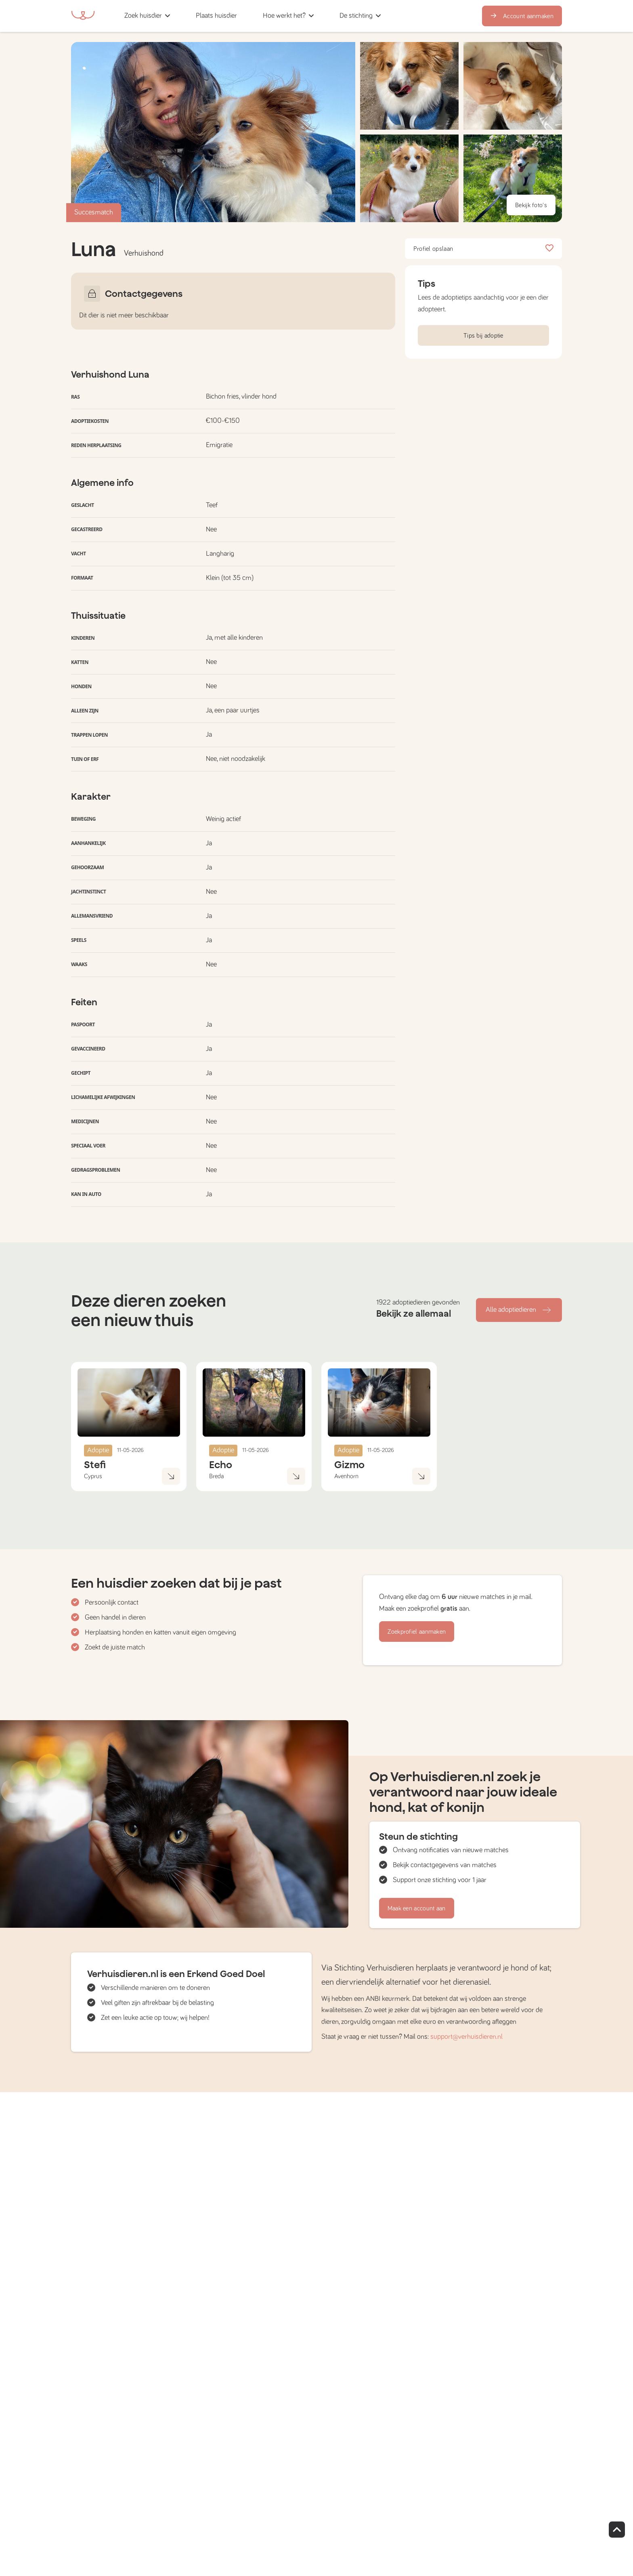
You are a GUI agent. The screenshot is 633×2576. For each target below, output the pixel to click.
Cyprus (93, 1476)
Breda (216, 1476)
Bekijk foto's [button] (531, 205)
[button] (252, 16)
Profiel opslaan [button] (483, 249)
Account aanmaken (521, 16)
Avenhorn (346, 1476)
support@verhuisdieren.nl (466, 2036)
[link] (216, 16)
